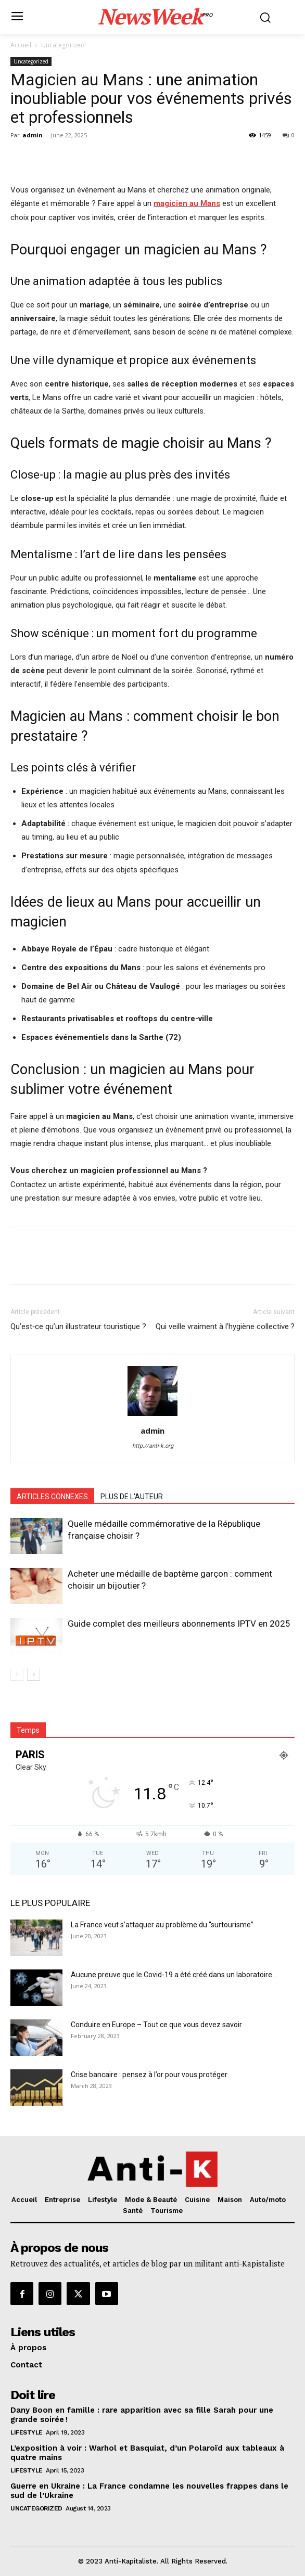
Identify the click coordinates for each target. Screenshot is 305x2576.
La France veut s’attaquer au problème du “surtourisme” (162, 1925)
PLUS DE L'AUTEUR (131, 1496)
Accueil (20, 45)
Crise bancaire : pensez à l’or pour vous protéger (149, 2074)
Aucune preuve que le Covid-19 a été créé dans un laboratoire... (174, 1974)
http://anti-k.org (152, 1445)
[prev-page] (16, 1674)
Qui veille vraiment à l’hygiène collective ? (225, 1326)
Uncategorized (63, 45)
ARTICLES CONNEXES (52, 1496)
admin (32, 135)
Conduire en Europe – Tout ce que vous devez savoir (156, 2024)
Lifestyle (26, 2432)
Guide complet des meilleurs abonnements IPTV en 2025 (179, 1623)
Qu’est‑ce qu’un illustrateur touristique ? (78, 1326)
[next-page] (33, 1674)
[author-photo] (152, 1416)
